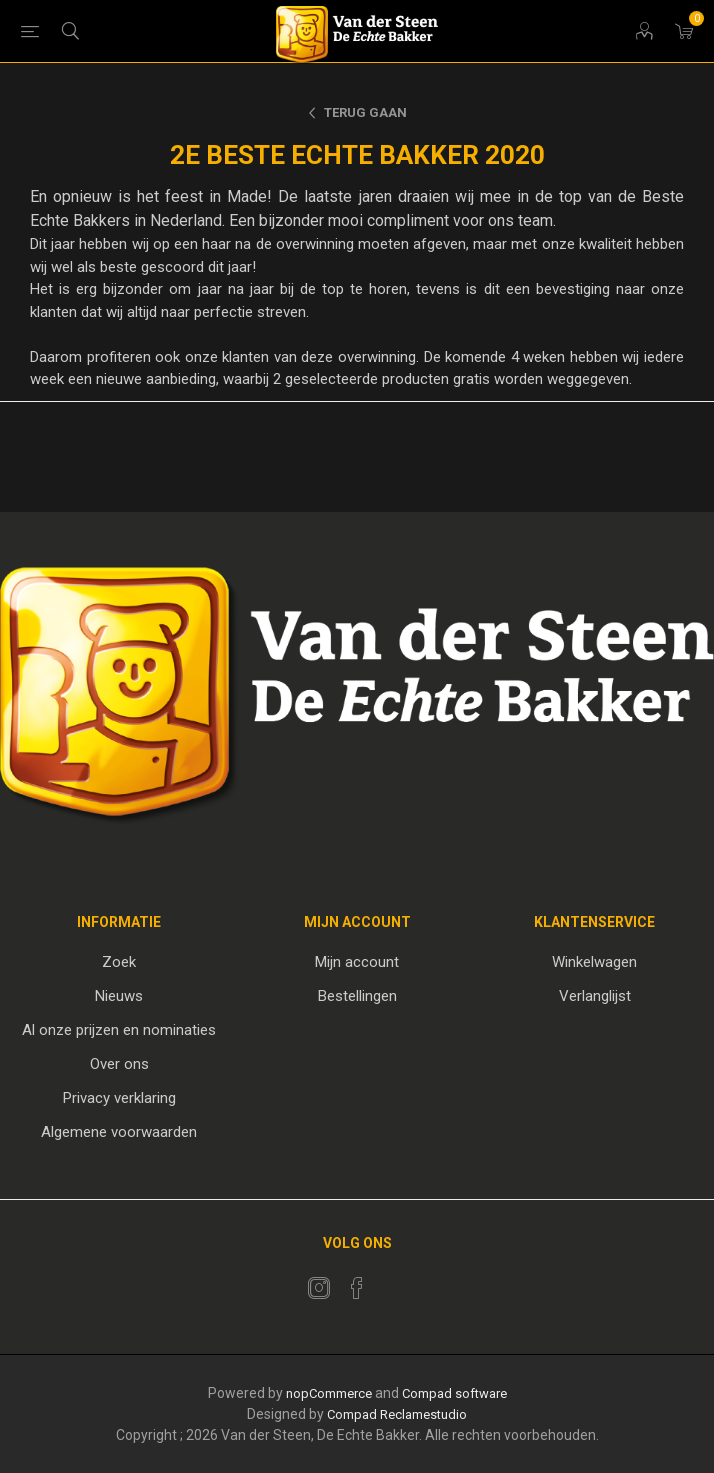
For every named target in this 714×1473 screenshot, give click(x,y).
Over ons (119, 1064)
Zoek (119, 962)
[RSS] (395, 1282)
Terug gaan (365, 112)
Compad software (454, 1393)
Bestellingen (357, 996)
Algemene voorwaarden (119, 1132)
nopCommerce (329, 1393)
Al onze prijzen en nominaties (119, 1030)
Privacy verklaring (119, 1098)
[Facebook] (357, 1288)
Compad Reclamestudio (397, 1414)
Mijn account (357, 962)
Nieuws (119, 996)
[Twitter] (319, 1288)
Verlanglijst (595, 996)
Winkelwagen (594, 962)
